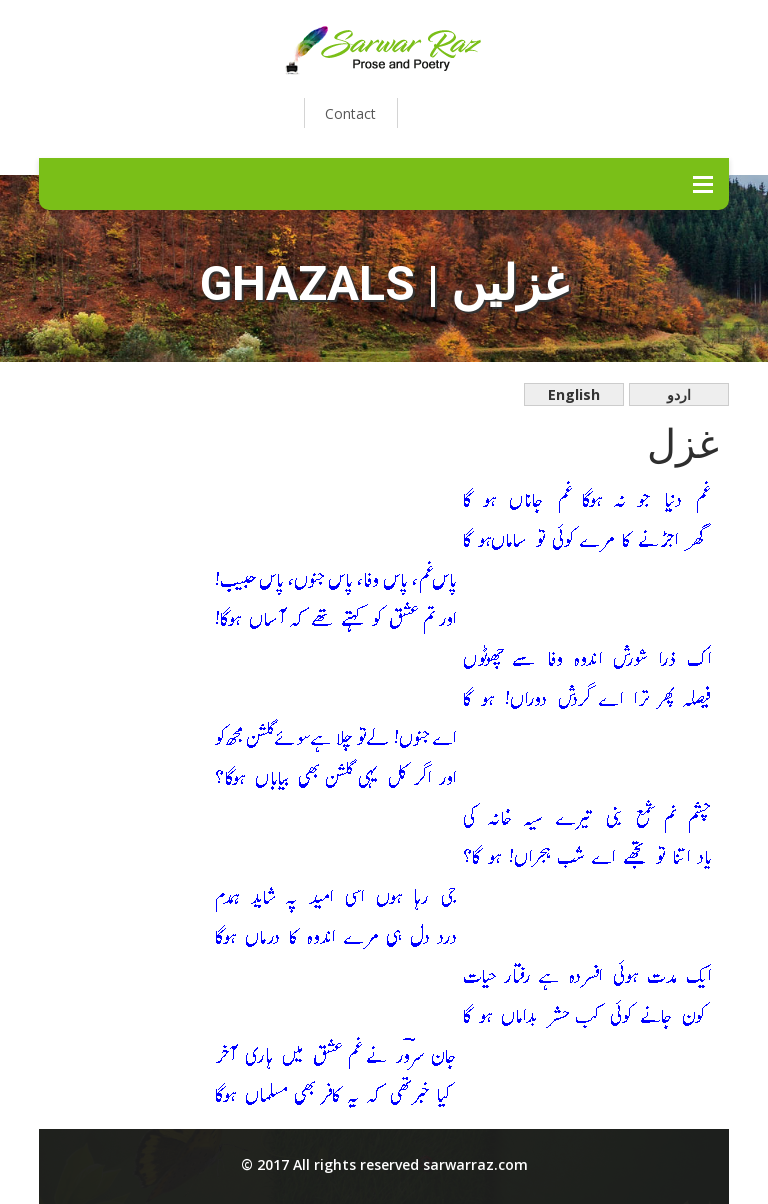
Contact (350, 113)
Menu (703, 184)
